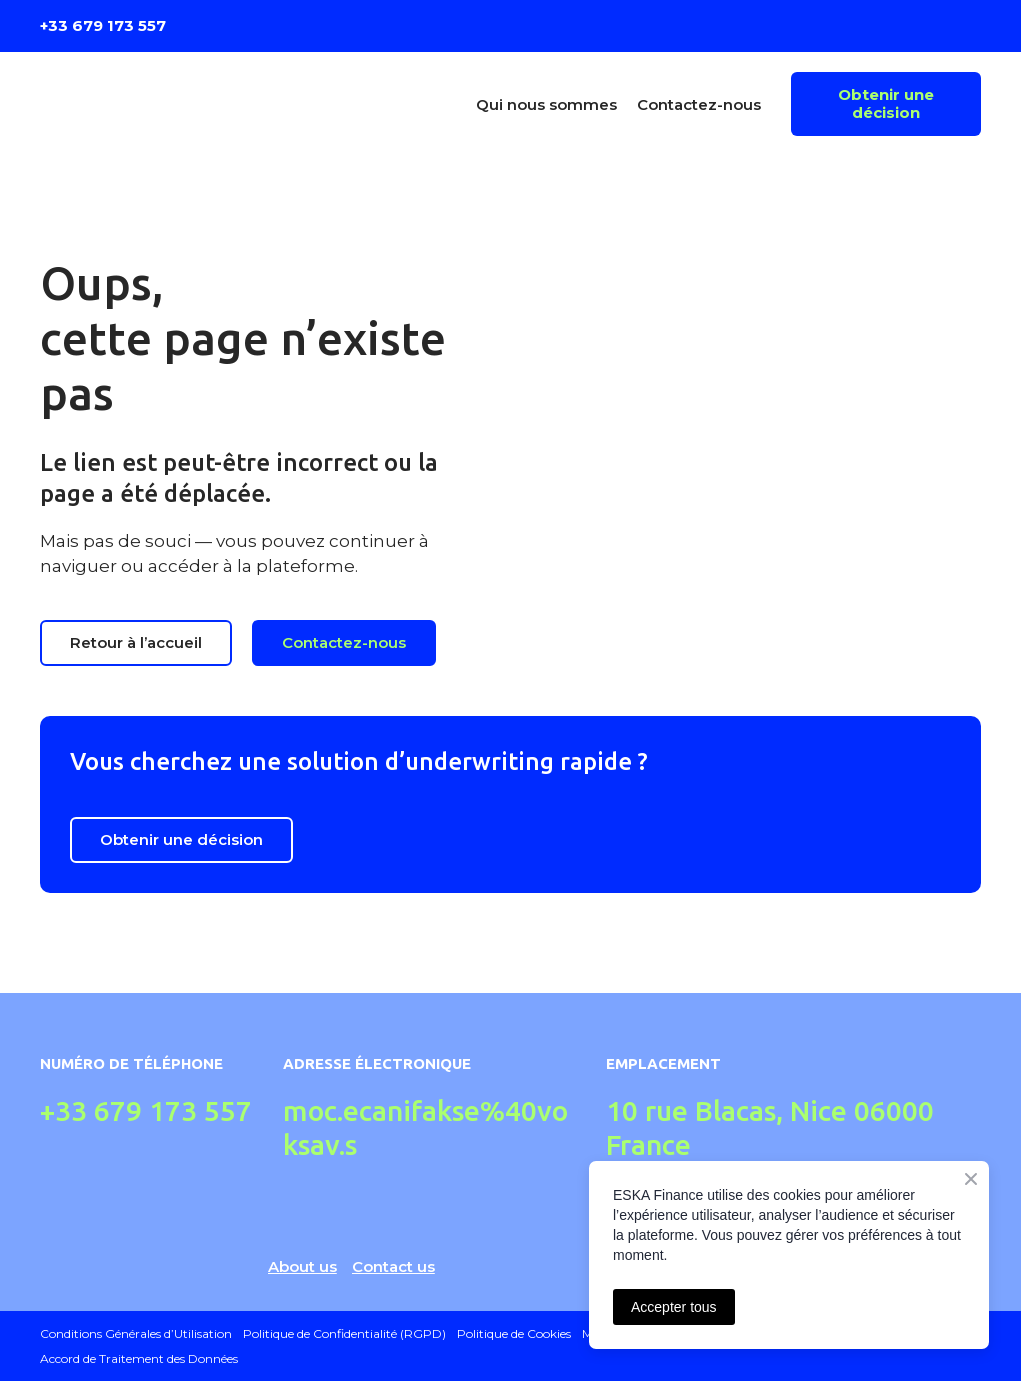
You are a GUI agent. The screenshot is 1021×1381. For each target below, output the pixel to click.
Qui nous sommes (546, 104)
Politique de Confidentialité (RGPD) (344, 1333)
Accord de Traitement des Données (139, 1358)
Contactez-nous (699, 104)
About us (302, 1266)
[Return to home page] (154, 104)
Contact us (393, 1266)
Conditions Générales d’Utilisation (136, 1333)
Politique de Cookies (514, 1333)
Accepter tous (674, 1307)
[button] (886, 104)
